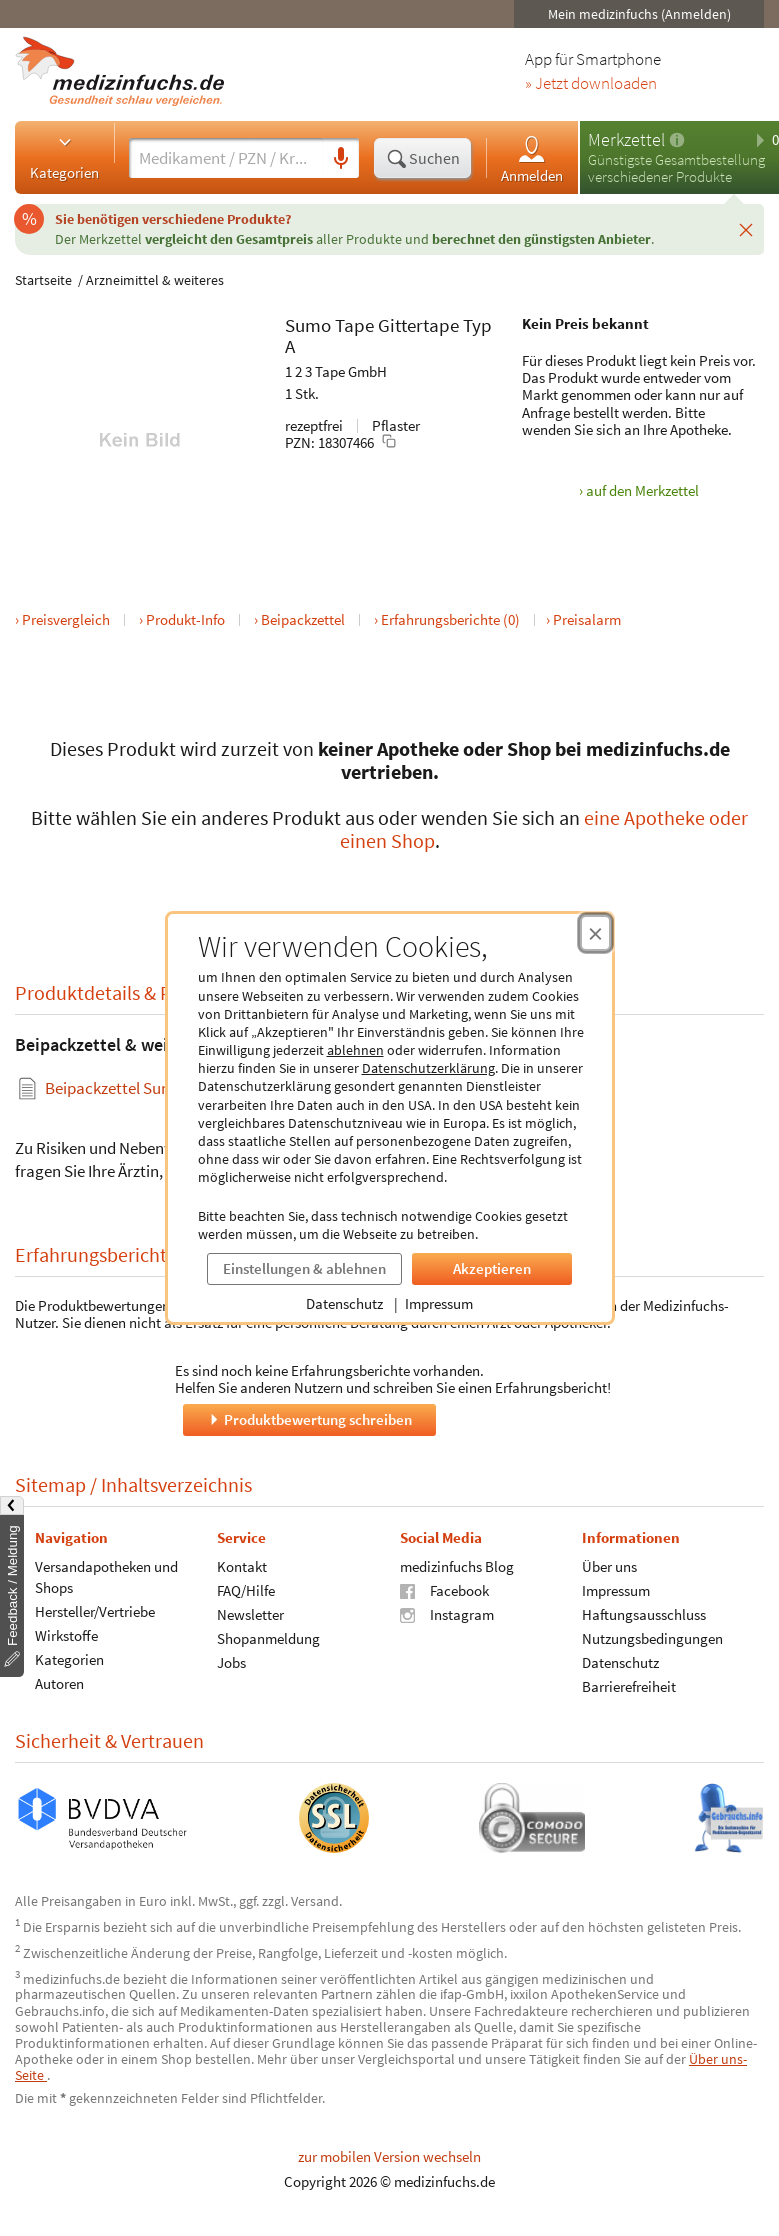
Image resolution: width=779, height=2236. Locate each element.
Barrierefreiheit (629, 1685)
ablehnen (355, 1050)
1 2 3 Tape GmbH (336, 371)
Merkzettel (626, 139)
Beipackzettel (303, 619)
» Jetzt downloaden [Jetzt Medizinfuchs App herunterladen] (591, 84)
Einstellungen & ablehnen (304, 1268)
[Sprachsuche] (341, 159)
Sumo (308, 325)
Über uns (609, 1565)
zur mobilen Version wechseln (389, 2156)
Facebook (444, 1589)
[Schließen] (746, 229)
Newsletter (250, 1613)
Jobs (231, 1661)
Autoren (59, 1682)
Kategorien (64, 157)
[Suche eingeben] (226, 158)
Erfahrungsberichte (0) (450, 619)
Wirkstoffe (66, 1634)
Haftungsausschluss (644, 1613)
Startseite (43, 280)
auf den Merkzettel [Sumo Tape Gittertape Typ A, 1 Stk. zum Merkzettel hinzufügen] (642, 490)
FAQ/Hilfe (246, 1589)
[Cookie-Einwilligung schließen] (595, 933)
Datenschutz (344, 1303)
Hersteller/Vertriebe (95, 1610)
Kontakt (242, 1565)
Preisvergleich (66, 619)
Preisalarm (587, 619)
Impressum (439, 1303)
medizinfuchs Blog (457, 1565)
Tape (354, 325)
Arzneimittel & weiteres (155, 280)
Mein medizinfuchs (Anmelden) (639, 14)
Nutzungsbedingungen (652, 1637)
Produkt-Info (185, 619)
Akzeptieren (492, 1268)
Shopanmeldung (268, 1637)
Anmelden (532, 158)
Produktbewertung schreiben (309, 1418)
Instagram (447, 1613)
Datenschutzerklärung (428, 1068)
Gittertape (418, 325)
